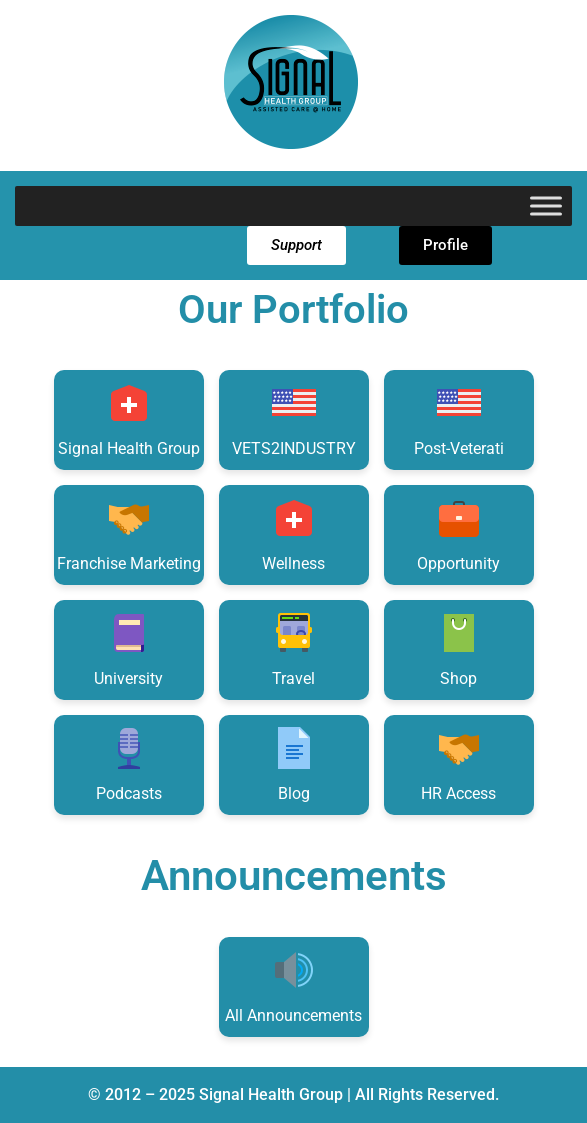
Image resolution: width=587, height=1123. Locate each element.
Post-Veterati (459, 418)
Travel (294, 648)
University (128, 648)
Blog (294, 763)
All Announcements (293, 985)
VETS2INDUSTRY (294, 418)
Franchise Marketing (129, 533)
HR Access (458, 763)
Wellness (293, 533)
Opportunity (458, 533)
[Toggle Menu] (546, 205)
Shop (459, 648)
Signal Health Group (129, 418)
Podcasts (129, 763)
